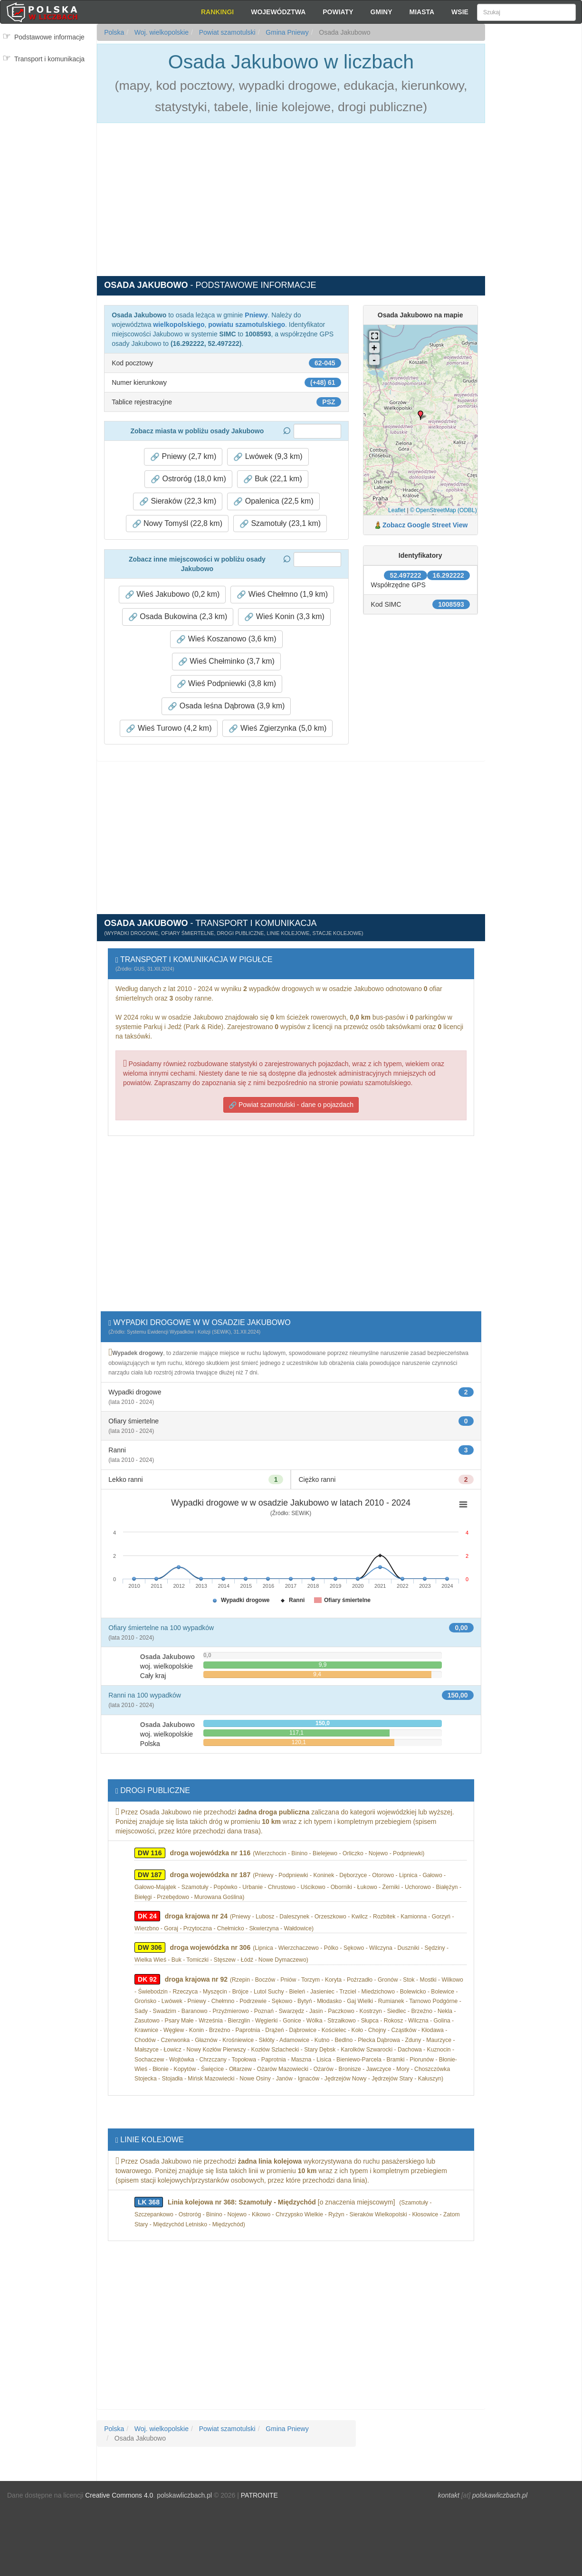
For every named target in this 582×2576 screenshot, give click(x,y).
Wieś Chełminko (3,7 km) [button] (226, 661)
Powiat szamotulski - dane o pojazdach (291, 1105)
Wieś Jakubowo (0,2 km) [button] (172, 594)
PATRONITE (259, 2495)
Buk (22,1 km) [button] (272, 479)
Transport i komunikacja (49, 59)
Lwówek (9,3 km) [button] (267, 456)
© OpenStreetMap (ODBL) (443, 510)
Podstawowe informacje (49, 37)
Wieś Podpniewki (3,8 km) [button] (226, 683)
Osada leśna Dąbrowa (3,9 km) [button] (226, 706)
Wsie (459, 12)
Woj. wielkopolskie (161, 32)
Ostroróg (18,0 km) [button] (188, 479)
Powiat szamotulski (226, 32)
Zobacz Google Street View (425, 525)
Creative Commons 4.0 (119, 2495)
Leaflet (396, 510)
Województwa (278, 12)
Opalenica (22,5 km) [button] (273, 501)
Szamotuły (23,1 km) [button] (280, 523)
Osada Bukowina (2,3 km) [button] (178, 616)
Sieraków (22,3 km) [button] (177, 501)
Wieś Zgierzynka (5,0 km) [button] (277, 728)
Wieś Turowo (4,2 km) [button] (168, 728)
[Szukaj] (526, 12)
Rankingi (217, 12)
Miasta (421, 12)
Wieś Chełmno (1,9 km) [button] (282, 594)
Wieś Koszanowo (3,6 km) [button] (226, 639)
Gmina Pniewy (286, 32)
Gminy (381, 12)
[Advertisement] (533, 194)
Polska (114, 32)
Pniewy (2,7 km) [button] (183, 456)
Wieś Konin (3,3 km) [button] (284, 616)
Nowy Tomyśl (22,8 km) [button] (177, 523)
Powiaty (338, 12)
